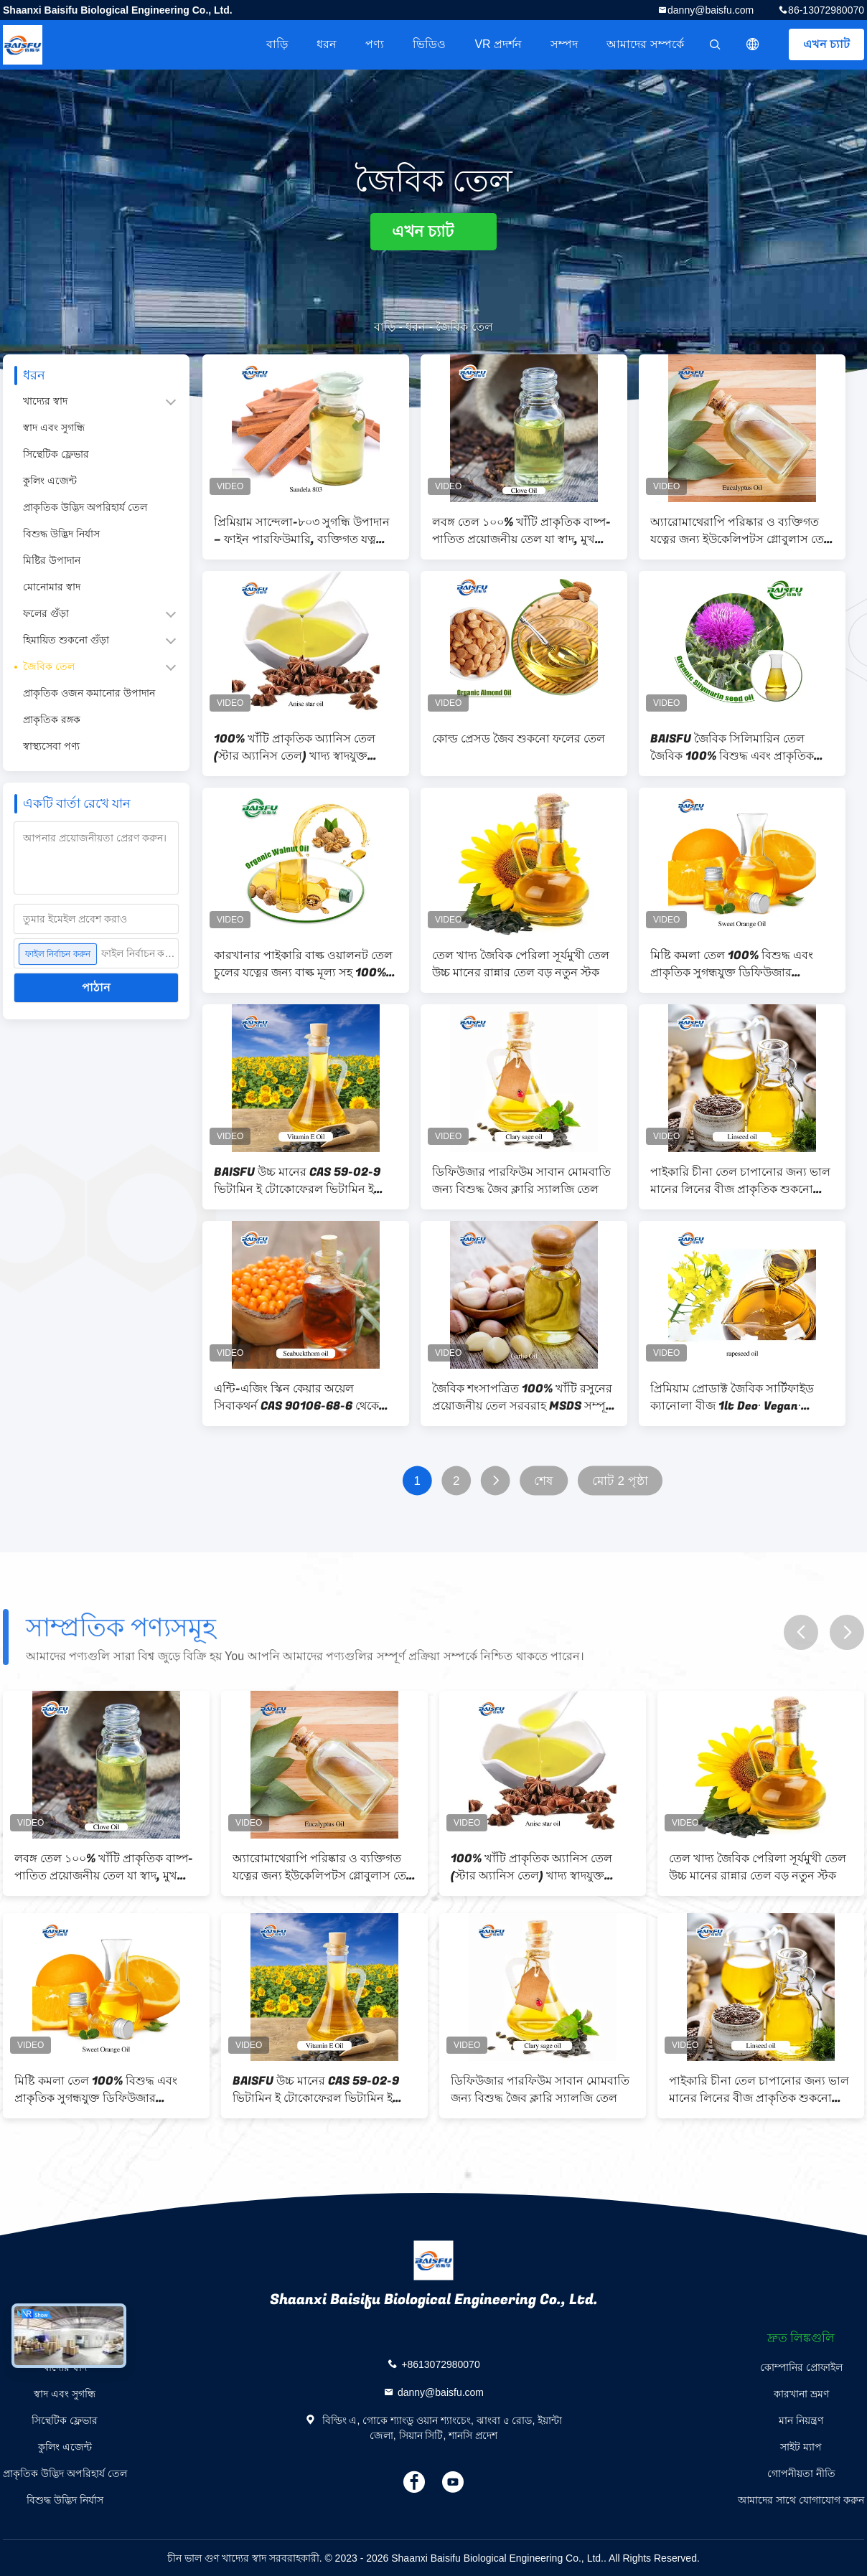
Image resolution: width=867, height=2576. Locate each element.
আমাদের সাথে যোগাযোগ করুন (801, 2500)
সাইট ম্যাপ (801, 2447)
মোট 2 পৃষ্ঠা (620, 1481)
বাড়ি (277, 44)
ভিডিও (429, 44)
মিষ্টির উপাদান (51, 560)
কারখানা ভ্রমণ (801, 2394)
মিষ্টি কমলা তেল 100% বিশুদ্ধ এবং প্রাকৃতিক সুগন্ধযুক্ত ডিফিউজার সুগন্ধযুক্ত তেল (731, 964)
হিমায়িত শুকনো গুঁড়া (66, 640)
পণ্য (374, 44)
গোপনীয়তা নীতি (801, 2473)
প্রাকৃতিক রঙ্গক (51, 719)
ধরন (327, 44)
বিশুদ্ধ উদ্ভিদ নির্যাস (61, 533)
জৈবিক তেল (49, 666)
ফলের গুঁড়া (46, 613)
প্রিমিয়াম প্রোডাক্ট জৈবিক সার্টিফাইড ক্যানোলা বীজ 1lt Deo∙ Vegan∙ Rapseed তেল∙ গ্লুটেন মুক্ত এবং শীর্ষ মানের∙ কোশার (733, 1397)
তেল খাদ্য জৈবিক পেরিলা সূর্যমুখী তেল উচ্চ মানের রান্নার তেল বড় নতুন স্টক (520, 964)
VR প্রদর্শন (498, 44)
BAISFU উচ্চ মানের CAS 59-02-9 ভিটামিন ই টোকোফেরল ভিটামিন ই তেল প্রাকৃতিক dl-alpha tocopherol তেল (303, 1181)
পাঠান (96, 987)
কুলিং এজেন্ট (50, 480)
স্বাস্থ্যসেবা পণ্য (51, 746)
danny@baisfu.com (710, 10)
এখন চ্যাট (826, 44)
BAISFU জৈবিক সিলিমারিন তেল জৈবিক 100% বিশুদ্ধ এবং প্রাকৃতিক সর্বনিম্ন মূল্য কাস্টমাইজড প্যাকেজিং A (736, 747)
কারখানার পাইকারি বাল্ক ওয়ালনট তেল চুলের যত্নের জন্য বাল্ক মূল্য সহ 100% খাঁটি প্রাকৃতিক (303, 964)
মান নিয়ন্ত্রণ (801, 2420)
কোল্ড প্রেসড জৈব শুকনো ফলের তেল (518, 738)
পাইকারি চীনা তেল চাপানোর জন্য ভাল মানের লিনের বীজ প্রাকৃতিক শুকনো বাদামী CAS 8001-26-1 (740, 1181)
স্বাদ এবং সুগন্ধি (54, 427)
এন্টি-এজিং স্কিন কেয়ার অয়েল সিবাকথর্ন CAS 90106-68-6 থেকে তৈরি (296, 1397)
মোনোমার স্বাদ (51, 587)
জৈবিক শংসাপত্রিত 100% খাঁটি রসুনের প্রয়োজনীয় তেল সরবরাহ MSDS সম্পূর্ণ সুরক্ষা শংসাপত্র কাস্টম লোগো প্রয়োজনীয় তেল (522, 1397)
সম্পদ (564, 44)
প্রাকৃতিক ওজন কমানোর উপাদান (89, 693)
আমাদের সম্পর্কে (644, 44)
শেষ (543, 1481)
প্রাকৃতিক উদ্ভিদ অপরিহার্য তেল (85, 507)
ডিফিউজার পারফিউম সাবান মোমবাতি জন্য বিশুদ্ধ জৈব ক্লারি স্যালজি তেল (521, 1181)
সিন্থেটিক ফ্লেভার (56, 454)
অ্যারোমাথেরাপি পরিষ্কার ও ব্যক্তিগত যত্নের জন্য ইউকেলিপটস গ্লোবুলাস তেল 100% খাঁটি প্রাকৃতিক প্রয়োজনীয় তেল (741, 531)
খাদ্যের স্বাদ (45, 401)
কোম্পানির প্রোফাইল (801, 2367)
